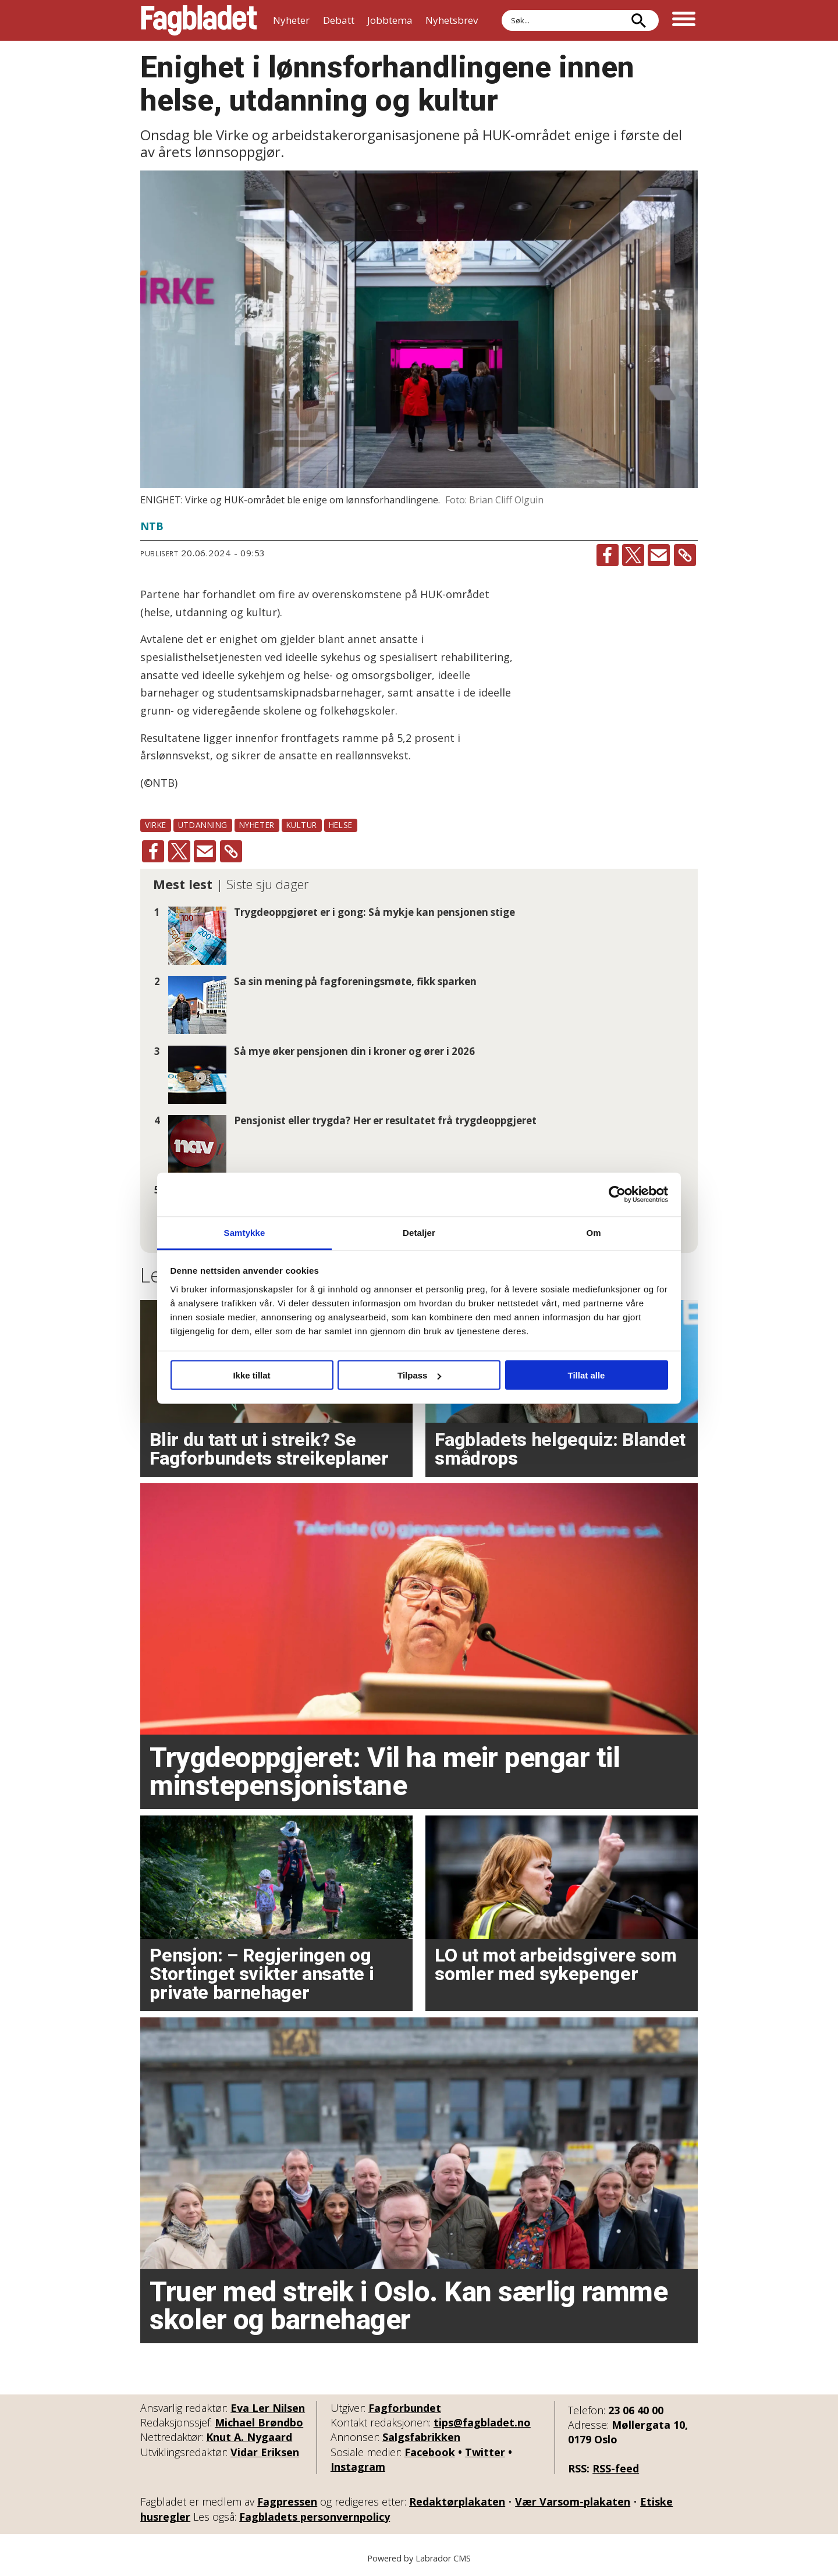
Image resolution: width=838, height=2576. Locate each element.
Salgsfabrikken (421, 2437)
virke (155, 824)
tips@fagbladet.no (482, 2422)
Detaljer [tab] (419, 1232)
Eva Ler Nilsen (267, 2408)
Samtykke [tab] (244, 1232)
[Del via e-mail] (659, 555)
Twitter (485, 2452)
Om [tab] (593, 1232)
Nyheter (291, 20)
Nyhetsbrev (451, 20)
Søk (501, 9)
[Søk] (638, 20)
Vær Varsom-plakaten (572, 2502)
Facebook (429, 2452)
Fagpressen (287, 2502)
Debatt (338, 20)
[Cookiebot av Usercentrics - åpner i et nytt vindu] (617, 1194)
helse (341, 824)
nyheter (257, 824)
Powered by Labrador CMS (419, 2558)
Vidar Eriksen (264, 2452)
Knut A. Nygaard (249, 2437)
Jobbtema (390, 20)
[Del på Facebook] (607, 555)
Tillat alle (586, 1375)
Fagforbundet (404, 2408)
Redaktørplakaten (457, 2502)
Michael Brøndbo (259, 2422)
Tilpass (419, 1375)
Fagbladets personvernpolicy (314, 2517)
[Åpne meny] (684, 20)
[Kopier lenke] (685, 555)
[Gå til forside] (199, 20)
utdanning (203, 824)
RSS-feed (615, 2468)
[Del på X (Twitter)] (633, 555)
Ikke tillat (251, 1375)
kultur (301, 824)
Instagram (358, 2467)
